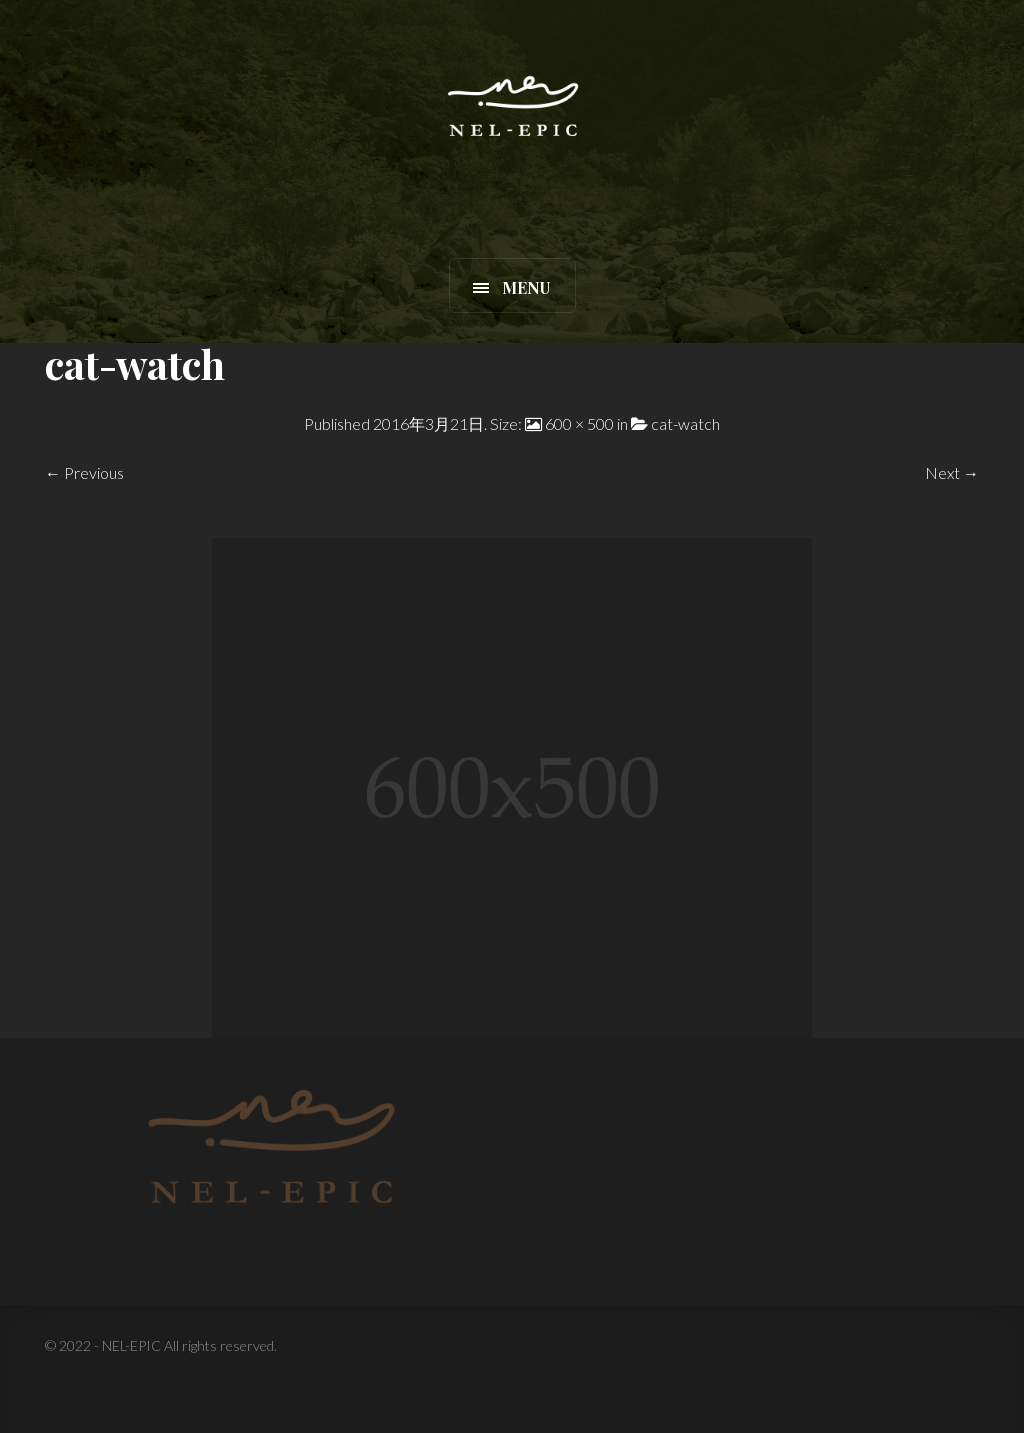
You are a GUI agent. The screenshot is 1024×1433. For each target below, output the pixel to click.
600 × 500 (579, 423)
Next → (952, 472)
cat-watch (685, 423)
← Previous (84, 472)
